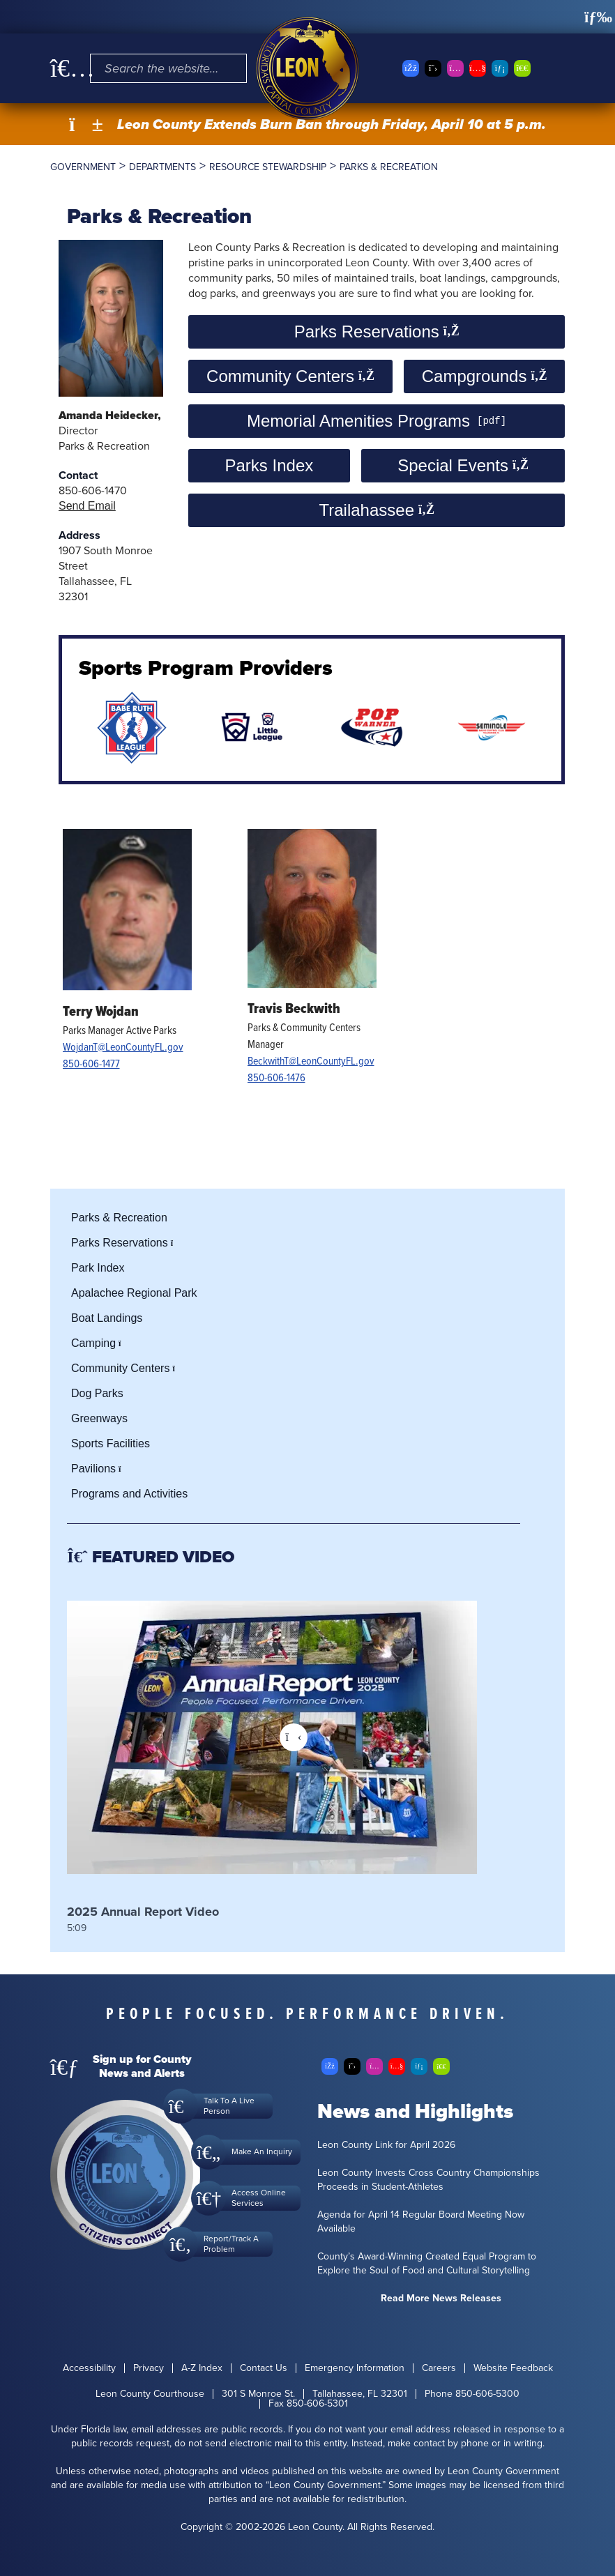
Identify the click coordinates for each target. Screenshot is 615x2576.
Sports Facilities (110, 1443)
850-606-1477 (91, 1063)
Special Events (462, 465)
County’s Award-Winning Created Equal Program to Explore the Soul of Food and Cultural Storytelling (426, 2264)
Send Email (87, 506)
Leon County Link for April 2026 (386, 2145)
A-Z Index (201, 2368)
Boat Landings (106, 1318)
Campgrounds (484, 376)
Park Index (97, 1268)
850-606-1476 (276, 1077)
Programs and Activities (129, 1494)
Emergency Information (354, 2368)
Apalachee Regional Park (134, 1293)
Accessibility (89, 2368)
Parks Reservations (377, 331)
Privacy (148, 2368)
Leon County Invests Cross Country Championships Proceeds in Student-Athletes (428, 2180)
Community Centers (290, 376)
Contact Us (263, 2368)
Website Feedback (513, 2368)
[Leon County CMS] (307, 68)
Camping (100, 1343)
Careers (439, 2368)
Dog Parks (97, 1393)
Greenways (99, 1418)
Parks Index (269, 465)
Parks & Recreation (119, 1218)
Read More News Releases (441, 2299)
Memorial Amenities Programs (358, 420)
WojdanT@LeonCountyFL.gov (123, 1046)
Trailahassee (376, 510)
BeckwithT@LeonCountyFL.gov (311, 1060)
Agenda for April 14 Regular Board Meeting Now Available (420, 2222)
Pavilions (100, 1468)
